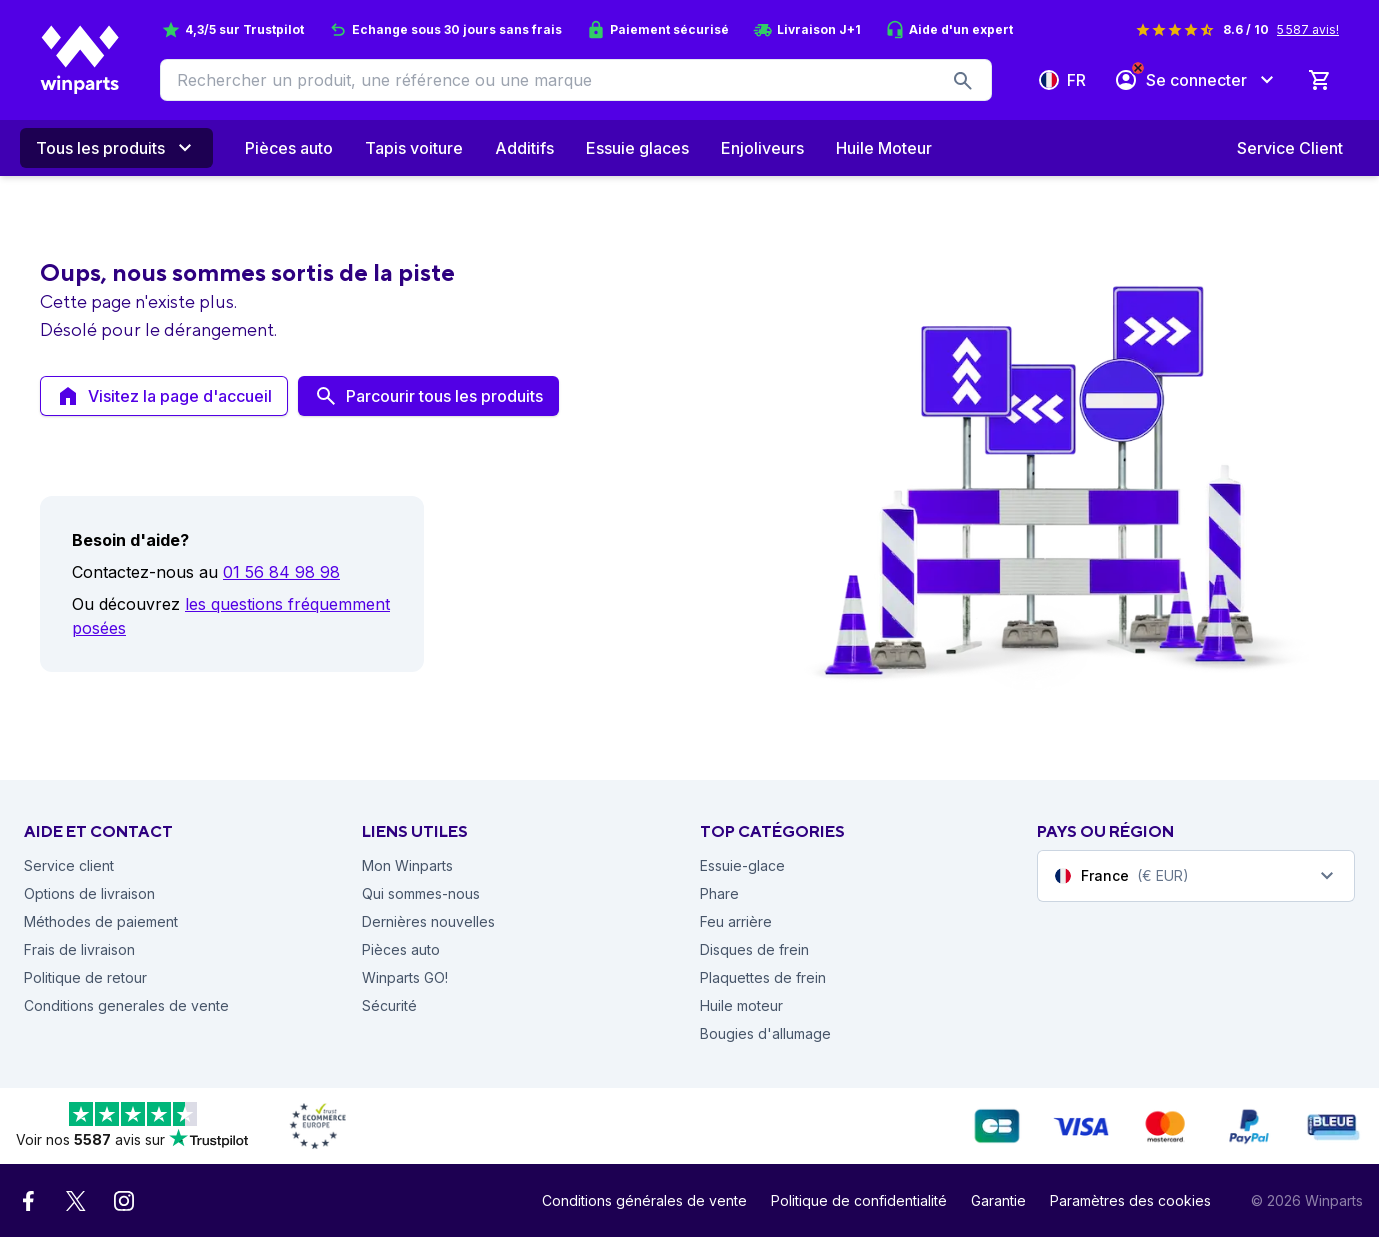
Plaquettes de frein (763, 977)
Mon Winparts (407, 865)
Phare (719, 893)
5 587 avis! (1308, 29)
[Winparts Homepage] (80, 60)
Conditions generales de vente (126, 1005)
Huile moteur (741, 1005)
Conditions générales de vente (644, 1200)
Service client (69, 865)
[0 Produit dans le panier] (1319, 80)
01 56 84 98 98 (281, 572)
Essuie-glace (742, 865)
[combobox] (1196, 876)
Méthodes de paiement (101, 921)
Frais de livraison (79, 949)
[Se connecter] (1196, 80)
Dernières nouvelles (428, 921)
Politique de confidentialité (859, 1200)
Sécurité (389, 1005)
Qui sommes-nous (421, 893)
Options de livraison (89, 893)
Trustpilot (273, 29)
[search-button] (963, 80)
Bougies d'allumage (765, 1033)
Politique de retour (85, 977)
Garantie (998, 1200)
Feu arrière (736, 921)
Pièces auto (401, 949)
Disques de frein (754, 949)
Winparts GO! (405, 977)
